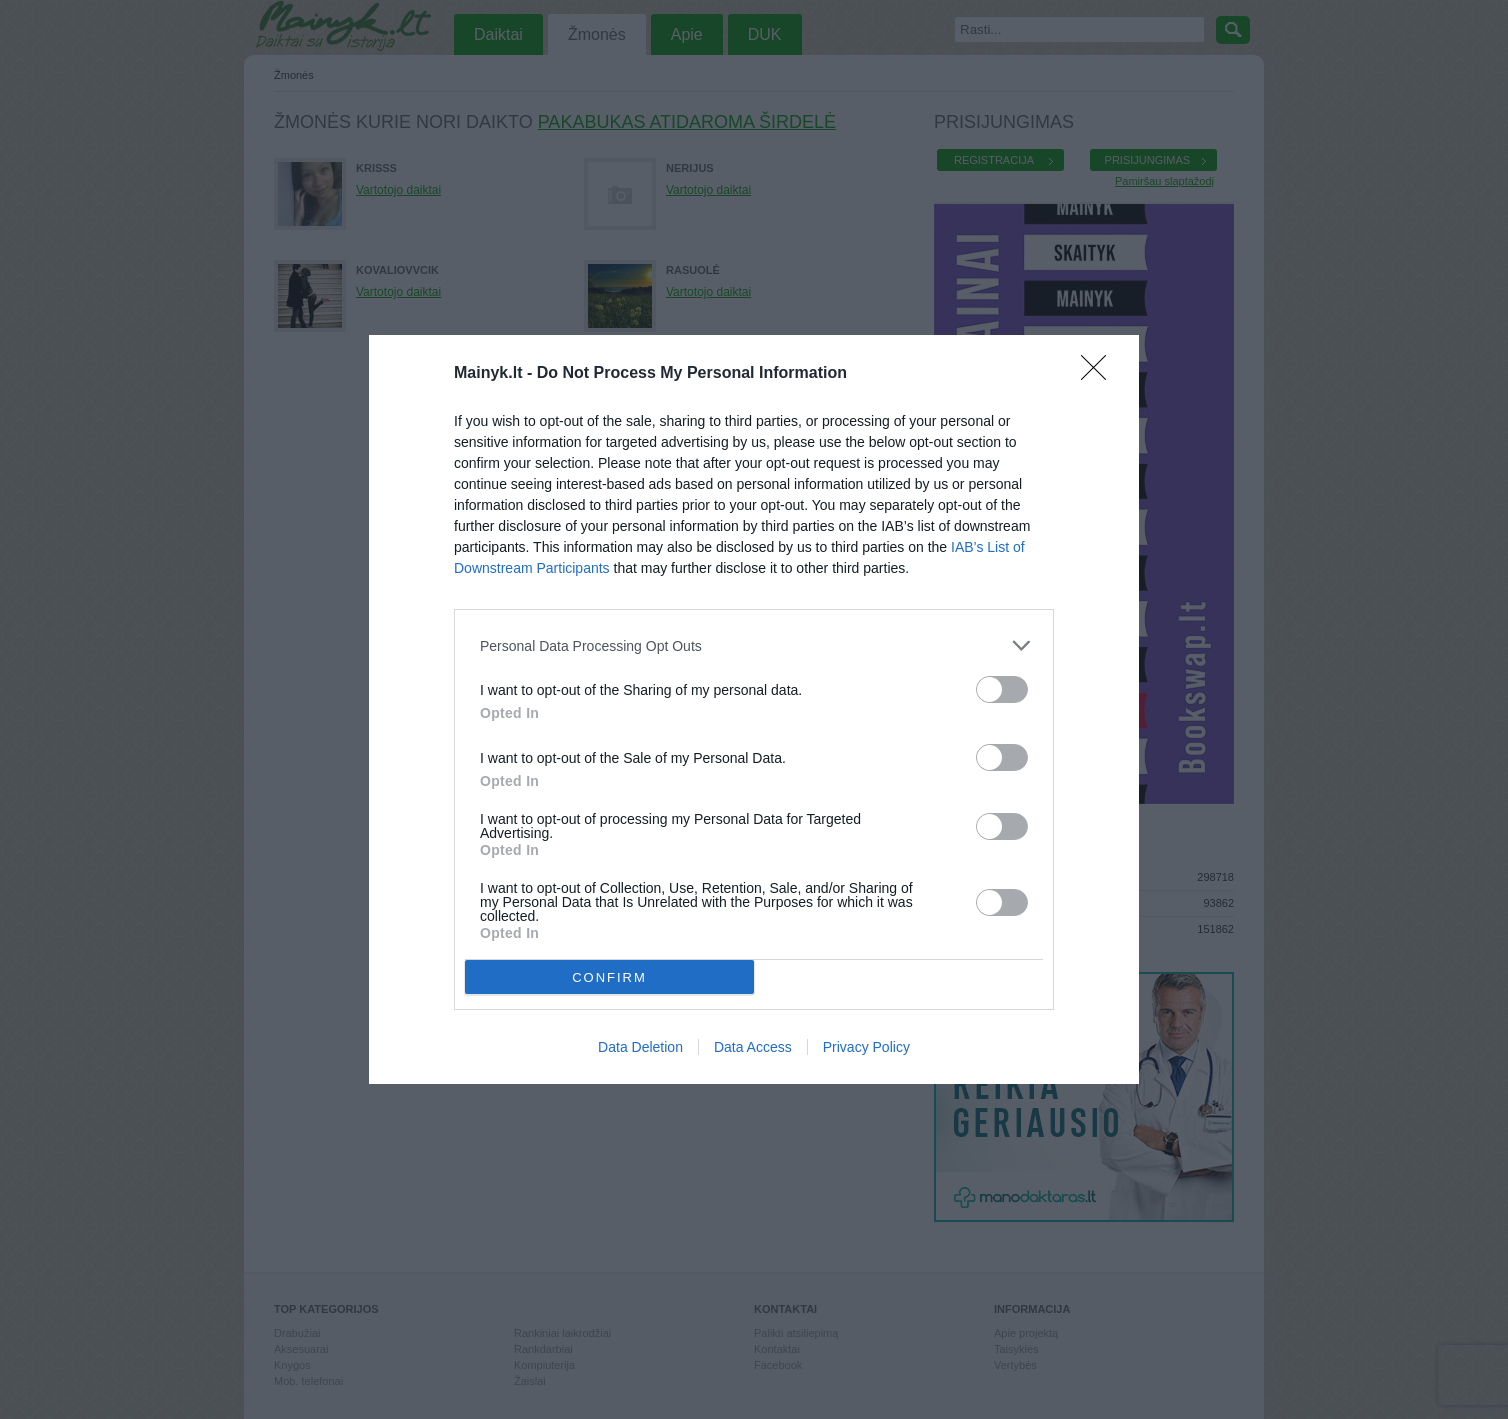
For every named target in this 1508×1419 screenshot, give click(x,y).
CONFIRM (609, 976)
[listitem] (754, 645)
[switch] (1002, 689)
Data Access (753, 1047)
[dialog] (754, 709)
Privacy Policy (866, 1047)
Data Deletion (640, 1047)
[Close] (1100, 374)
